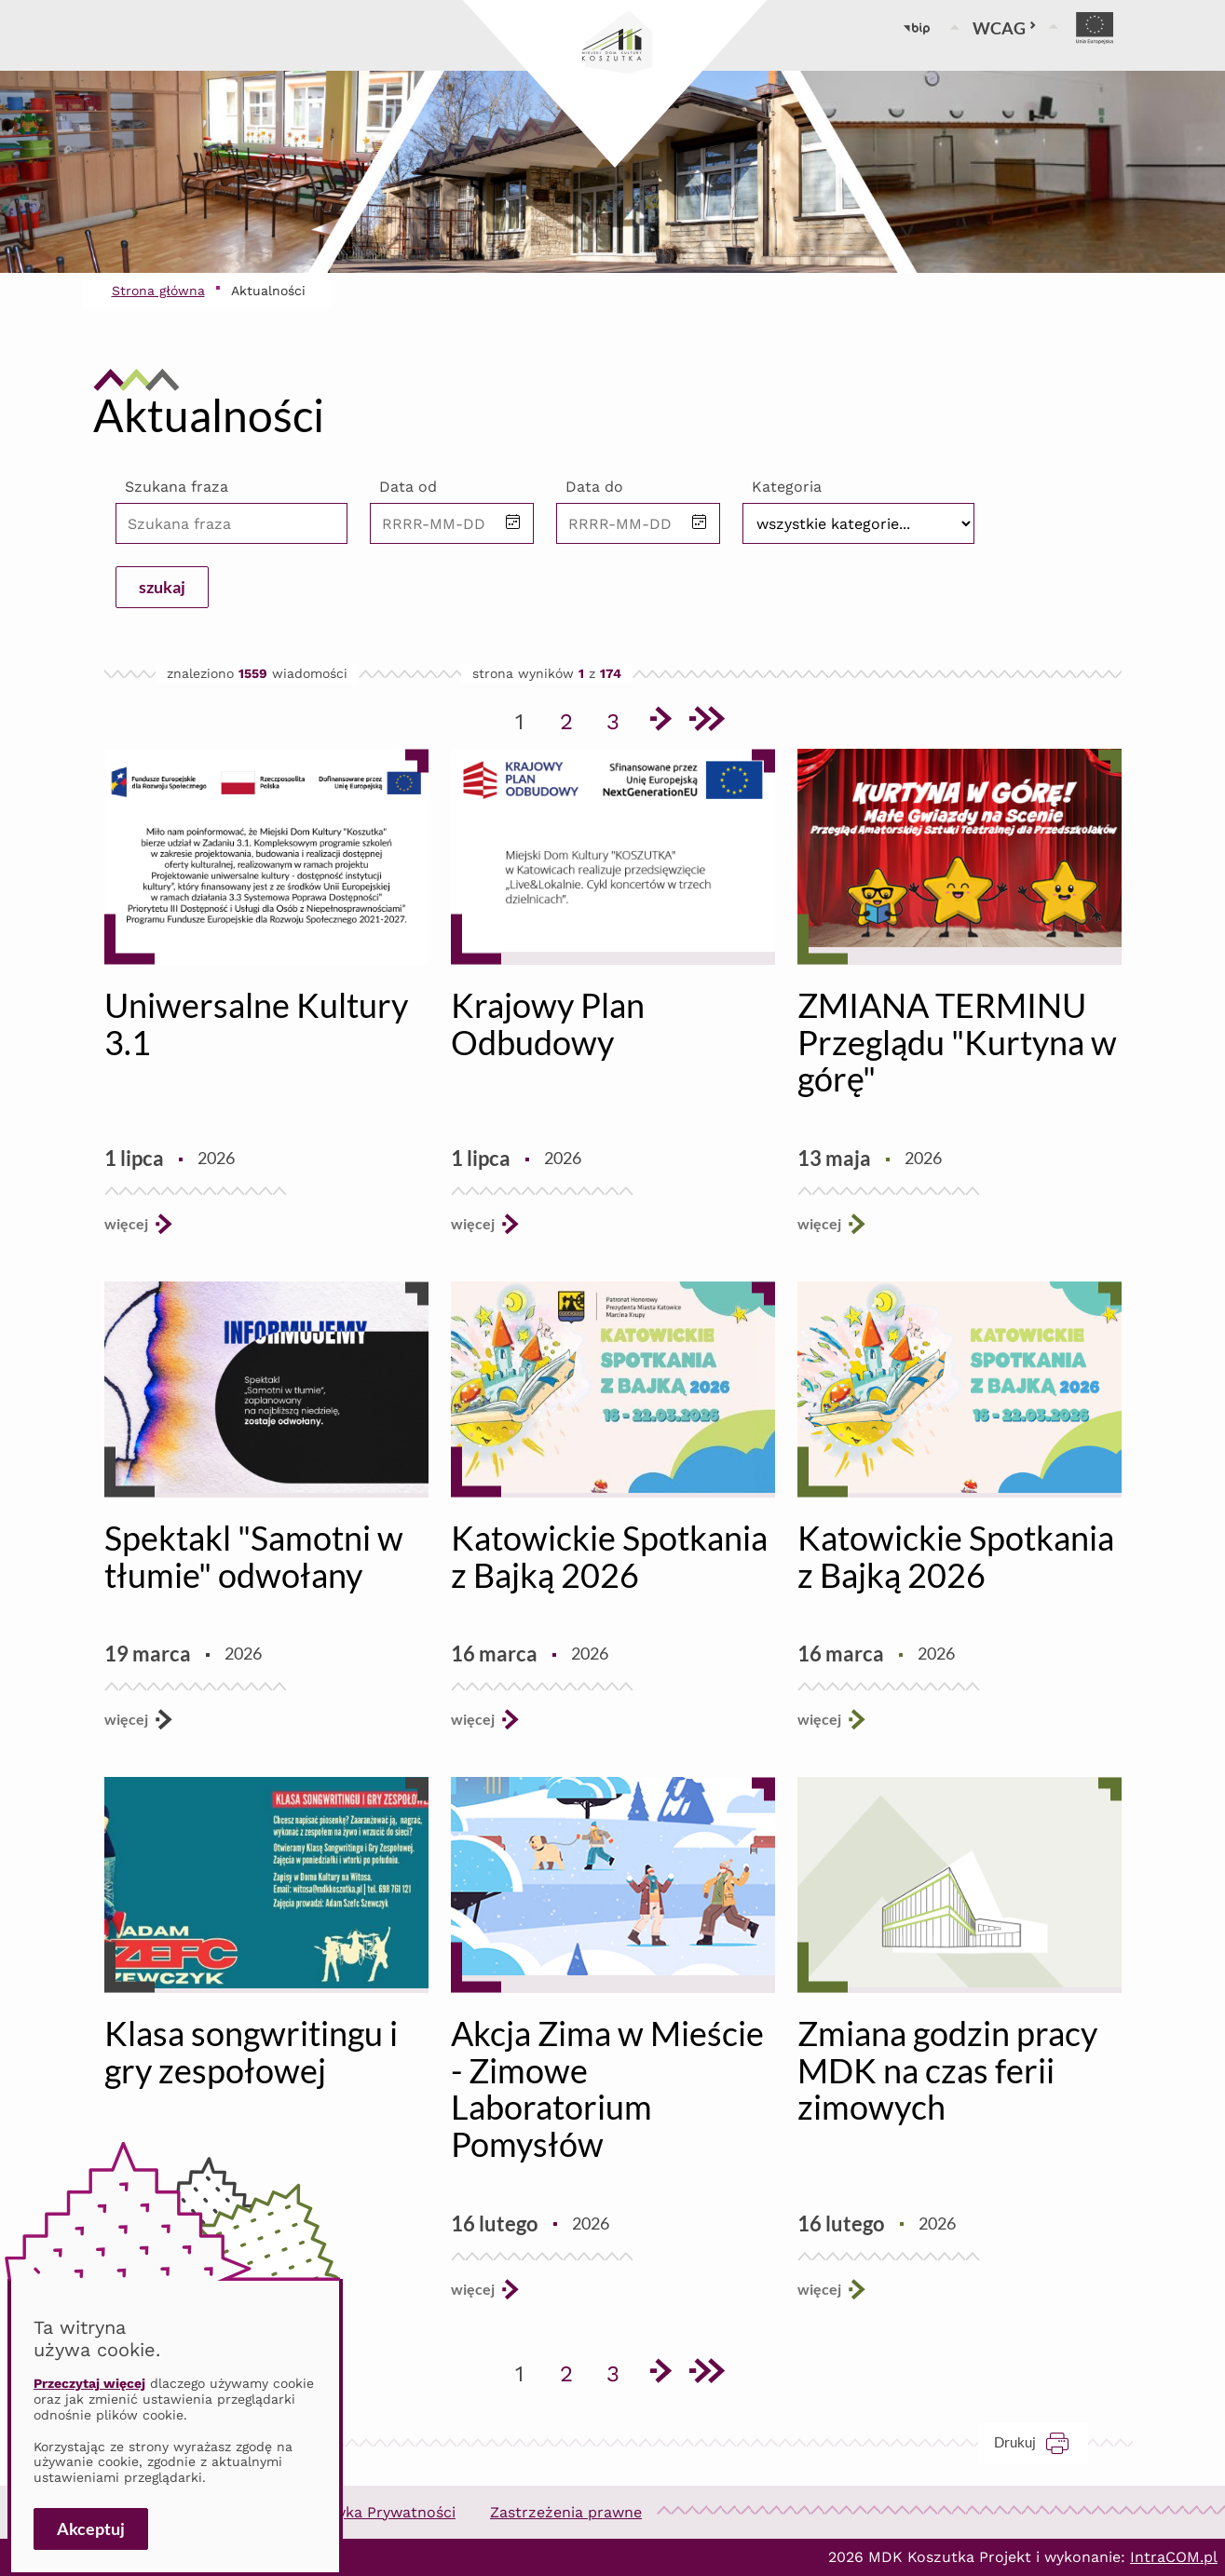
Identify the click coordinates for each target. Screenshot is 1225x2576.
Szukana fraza (176, 486)
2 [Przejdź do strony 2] (573, 718)
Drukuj (1041, 2442)
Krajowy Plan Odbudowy (548, 1023)
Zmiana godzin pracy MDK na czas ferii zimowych (947, 2070)
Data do (594, 486)
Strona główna (158, 290)
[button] (513, 523)
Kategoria (787, 486)
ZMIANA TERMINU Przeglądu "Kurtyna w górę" (957, 1041)
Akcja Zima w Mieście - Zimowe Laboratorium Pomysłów (607, 2088)
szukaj (162, 586)
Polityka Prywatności (380, 2512)
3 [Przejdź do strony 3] (619, 718)
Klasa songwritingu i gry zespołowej (251, 2052)
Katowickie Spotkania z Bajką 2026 (609, 1556)
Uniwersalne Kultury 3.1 (256, 1023)
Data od (408, 486)
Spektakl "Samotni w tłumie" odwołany (253, 1556)
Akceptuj (91, 2528)
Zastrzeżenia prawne (566, 2512)
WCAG (1005, 28)
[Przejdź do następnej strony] (659, 721)
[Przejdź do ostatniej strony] (706, 721)
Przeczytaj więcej (89, 2383)
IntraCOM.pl (1174, 2557)
